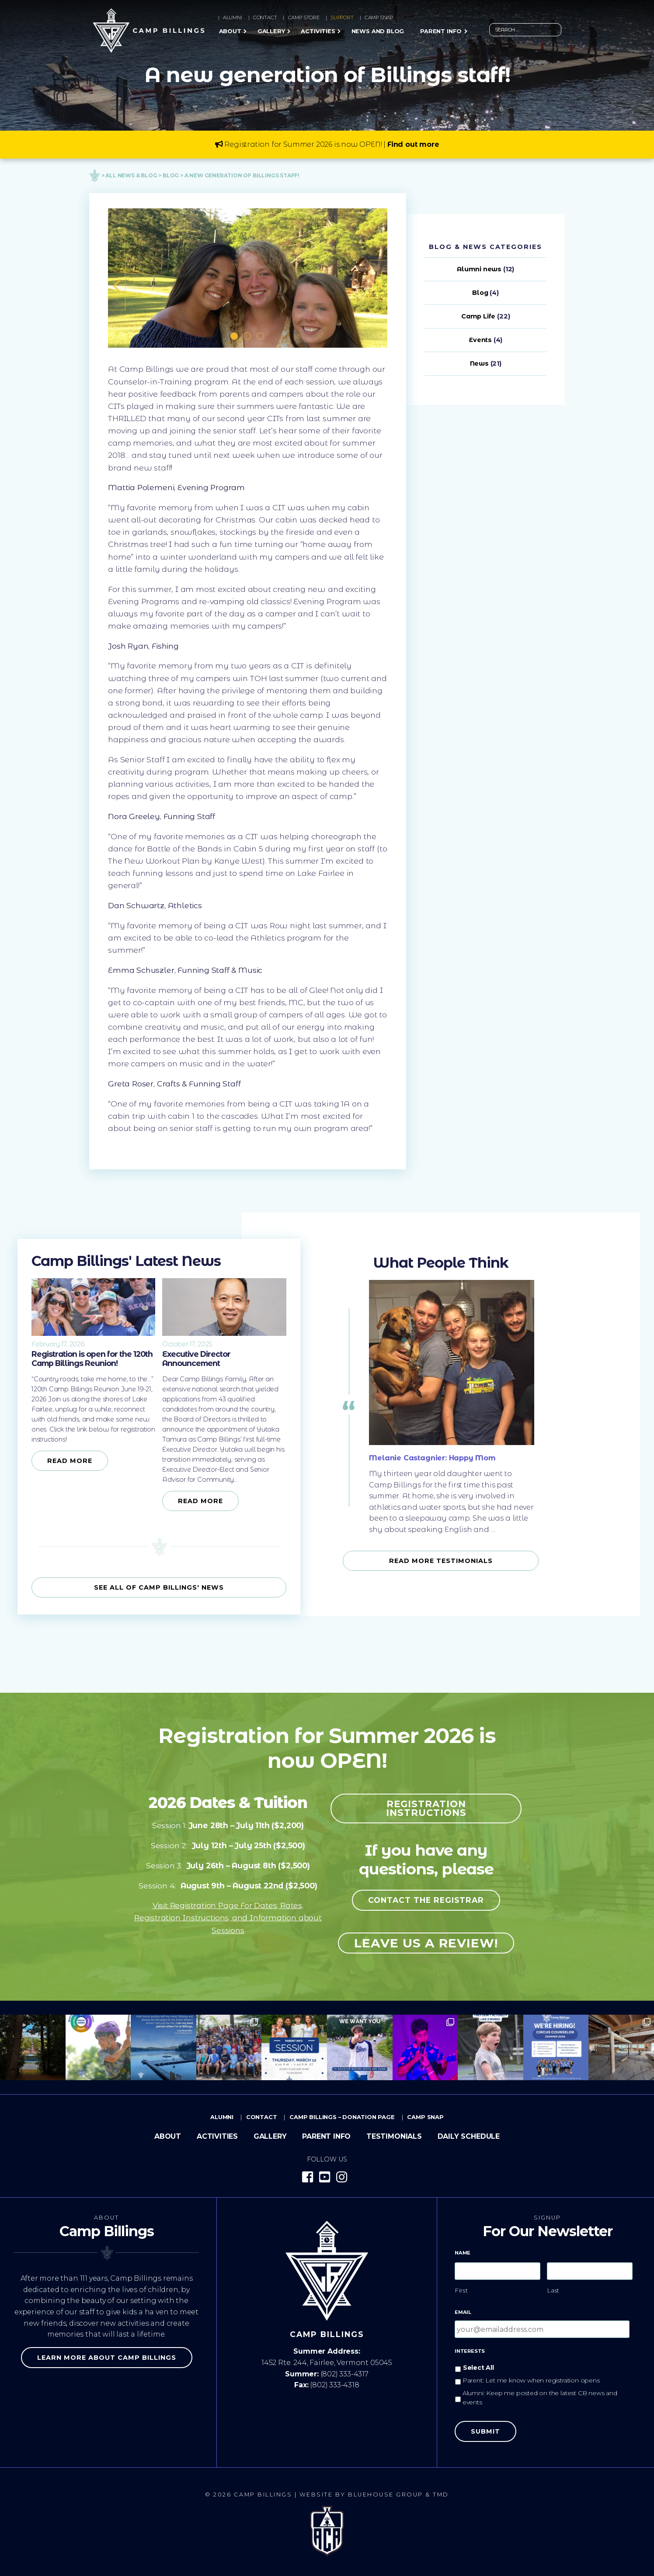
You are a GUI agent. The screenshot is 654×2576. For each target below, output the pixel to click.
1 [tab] (234, 336)
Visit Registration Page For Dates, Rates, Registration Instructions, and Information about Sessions (228, 1917)
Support (342, 17)
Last (553, 2290)
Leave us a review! (426, 1943)
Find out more (413, 144)
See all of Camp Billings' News (159, 1587)
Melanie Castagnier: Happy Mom (432, 1458)
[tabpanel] (247, 278)
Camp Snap (379, 17)
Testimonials (394, 2136)
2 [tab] (248, 336)
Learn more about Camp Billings (106, 2358)
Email (463, 2312)
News (479, 363)
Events (480, 340)
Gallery (271, 31)
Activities (318, 31)
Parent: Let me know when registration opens (531, 2380)
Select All (478, 2368)
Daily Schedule (469, 2136)
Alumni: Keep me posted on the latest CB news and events (540, 2397)
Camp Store (304, 17)
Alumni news (479, 269)
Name (462, 2253)
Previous (112, 278)
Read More (69, 1461)
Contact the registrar (426, 1900)
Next (374, 278)
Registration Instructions (426, 1808)
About (230, 31)
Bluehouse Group (385, 2494)
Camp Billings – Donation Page (342, 2116)
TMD (441, 2494)
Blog (480, 293)
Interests (470, 2351)
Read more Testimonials (441, 1561)
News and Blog (377, 31)
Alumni (232, 17)
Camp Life (478, 316)
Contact (265, 17)
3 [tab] (261, 336)
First (461, 2290)
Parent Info (441, 31)
